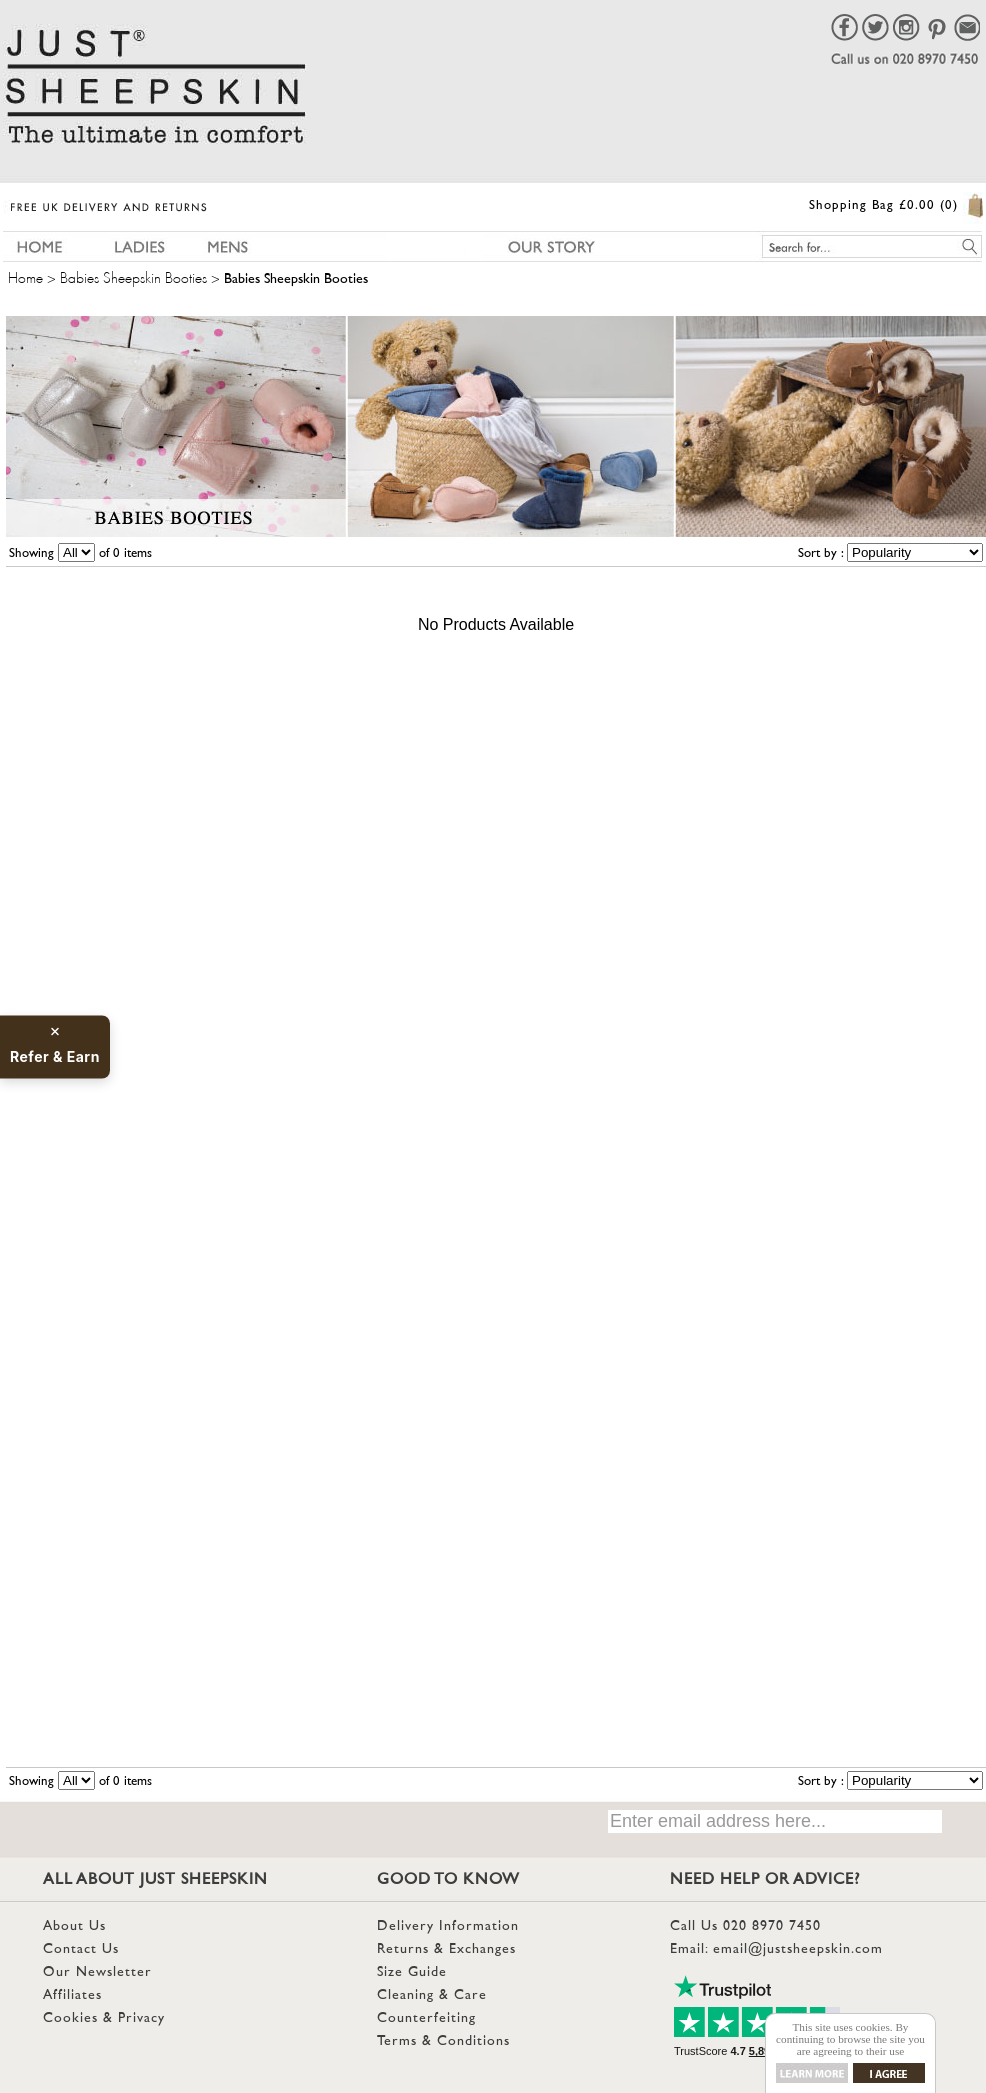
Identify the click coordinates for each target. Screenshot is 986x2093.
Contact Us (81, 1949)
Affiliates (72, 1995)
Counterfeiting (426, 2018)
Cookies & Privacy (104, 2018)
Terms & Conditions (443, 2041)
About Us (74, 1926)
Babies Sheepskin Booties (133, 275)
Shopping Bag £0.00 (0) (883, 206)
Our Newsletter (97, 1972)
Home (25, 275)
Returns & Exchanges (446, 1949)
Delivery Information (448, 1926)
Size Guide (412, 1972)
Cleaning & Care (432, 1995)
